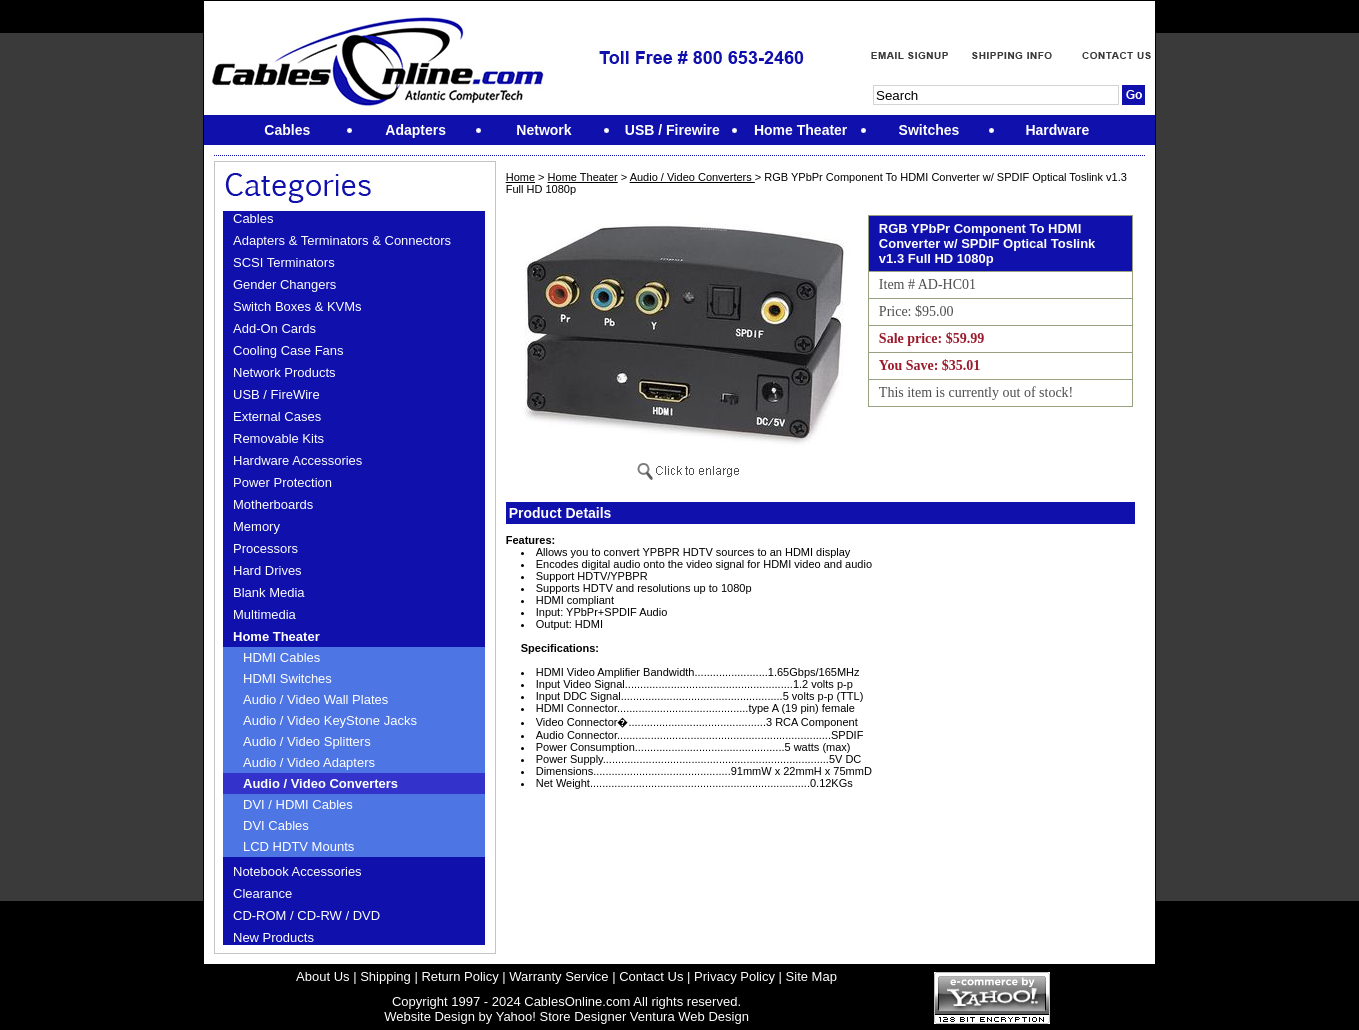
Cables (253, 218)
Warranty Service (558, 976)
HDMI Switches (287, 678)
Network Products (284, 372)
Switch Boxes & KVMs (297, 306)
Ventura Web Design (689, 1016)
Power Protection (282, 482)
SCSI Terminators (284, 262)
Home (520, 177)
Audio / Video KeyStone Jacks (330, 720)
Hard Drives (267, 570)
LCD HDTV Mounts (298, 846)
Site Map (811, 976)
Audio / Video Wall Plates (315, 699)
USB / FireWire (276, 394)
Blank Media (269, 592)
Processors (265, 548)
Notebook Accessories (297, 871)
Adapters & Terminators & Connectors (342, 240)
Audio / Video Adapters (309, 762)
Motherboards (273, 504)
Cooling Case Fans (288, 350)
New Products (273, 937)
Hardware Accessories (297, 460)
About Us (322, 976)
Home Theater (276, 636)
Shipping (385, 976)
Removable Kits (278, 438)
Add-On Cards (274, 328)
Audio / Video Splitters (307, 741)
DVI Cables (276, 825)
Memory (256, 526)
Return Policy (459, 976)
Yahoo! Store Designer (561, 1016)
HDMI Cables (281, 657)
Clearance (262, 893)
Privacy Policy (734, 976)
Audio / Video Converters (320, 783)
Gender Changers (284, 284)
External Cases (277, 416)
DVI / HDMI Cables (298, 804)
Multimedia (264, 614)
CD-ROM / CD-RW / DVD (306, 915)
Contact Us (651, 976)
